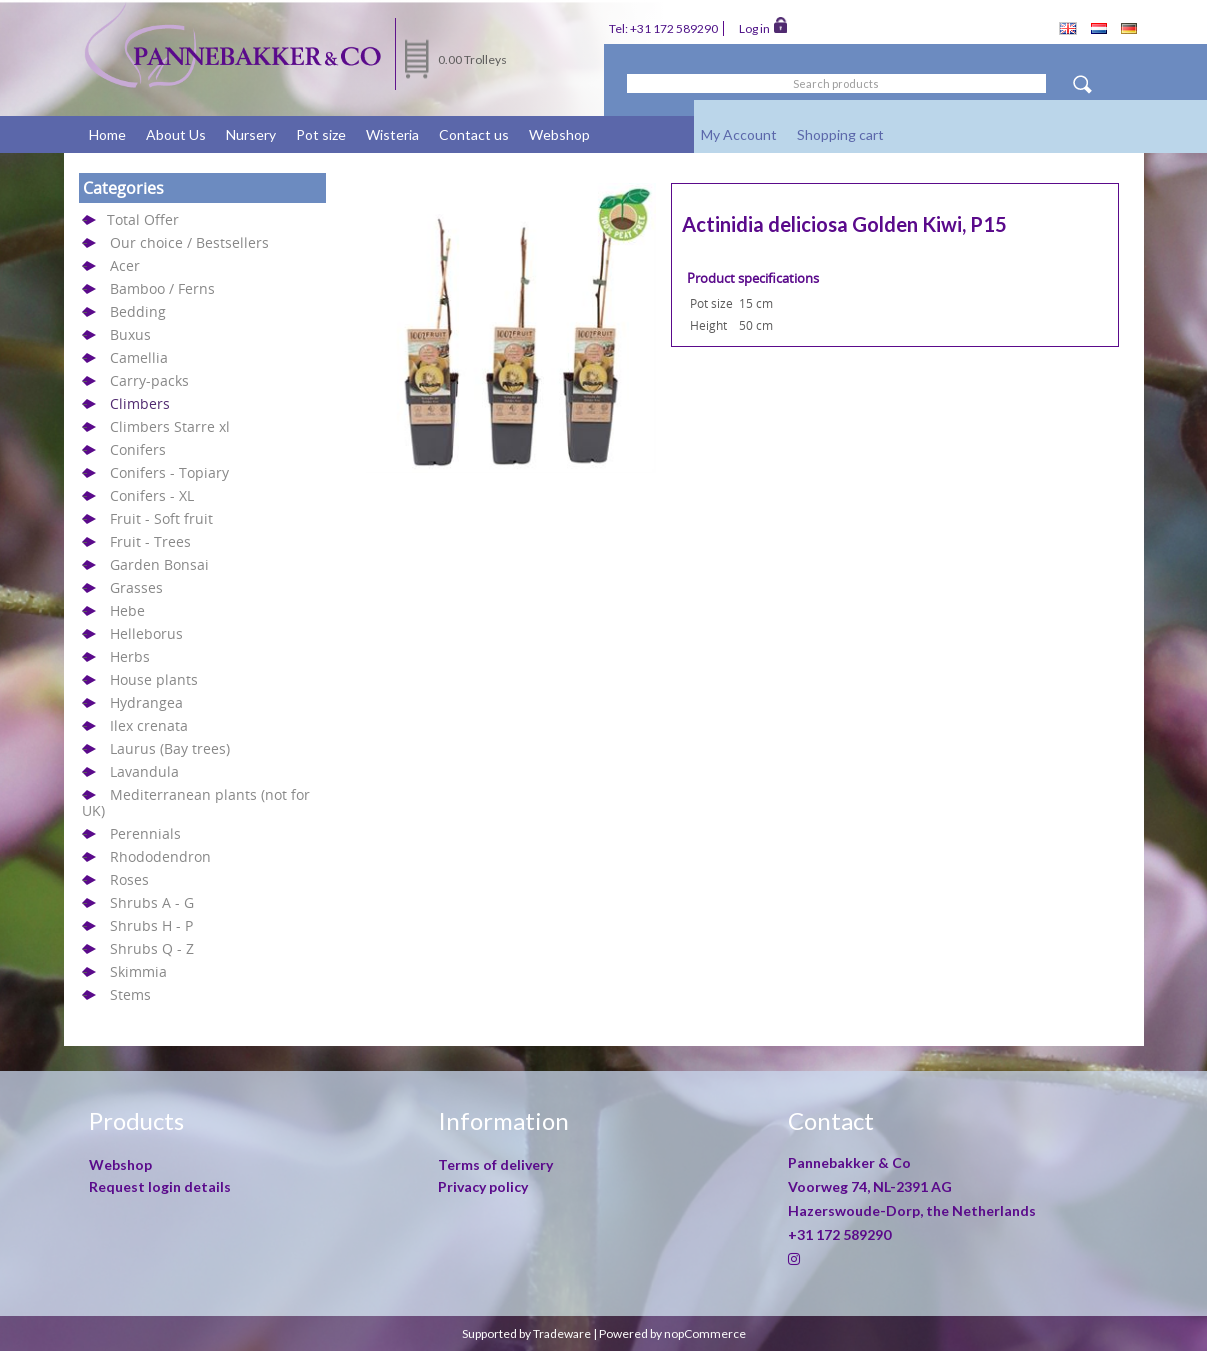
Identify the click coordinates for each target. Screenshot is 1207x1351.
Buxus (130, 334)
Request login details (160, 1186)
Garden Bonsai (159, 564)
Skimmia (138, 971)
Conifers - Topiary (169, 472)
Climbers (140, 403)
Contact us (474, 134)
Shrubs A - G (152, 902)
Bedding (138, 311)
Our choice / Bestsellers (189, 242)
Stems (130, 994)
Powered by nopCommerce (672, 1333)
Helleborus (146, 633)
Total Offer (143, 219)
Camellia (139, 357)
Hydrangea (146, 702)
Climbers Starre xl (170, 426)
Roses (129, 879)
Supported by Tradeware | (530, 1333)
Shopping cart (840, 134)
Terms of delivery (495, 1164)
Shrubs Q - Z (152, 948)
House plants (154, 679)
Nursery (251, 134)
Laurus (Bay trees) (170, 748)
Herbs (130, 656)
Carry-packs (149, 380)
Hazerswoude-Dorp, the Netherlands (912, 1210)
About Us (176, 134)
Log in (763, 27)
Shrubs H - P (151, 925)
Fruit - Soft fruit (161, 518)
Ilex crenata (149, 725)
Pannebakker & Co (851, 1162)
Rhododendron (160, 856)
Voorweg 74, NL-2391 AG (870, 1186)
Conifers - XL (152, 495)
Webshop (559, 134)
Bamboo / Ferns (162, 288)
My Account (739, 134)
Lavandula (144, 771)
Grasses (136, 587)
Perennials (145, 833)
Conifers (138, 449)
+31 (839, 1234)
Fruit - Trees (150, 541)
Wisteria (392, 134)
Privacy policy (483, 1186)
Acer (125, 265)
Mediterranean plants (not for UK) (196, 802)
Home (107, 134)
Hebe (127, 610)
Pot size (321, 134)
